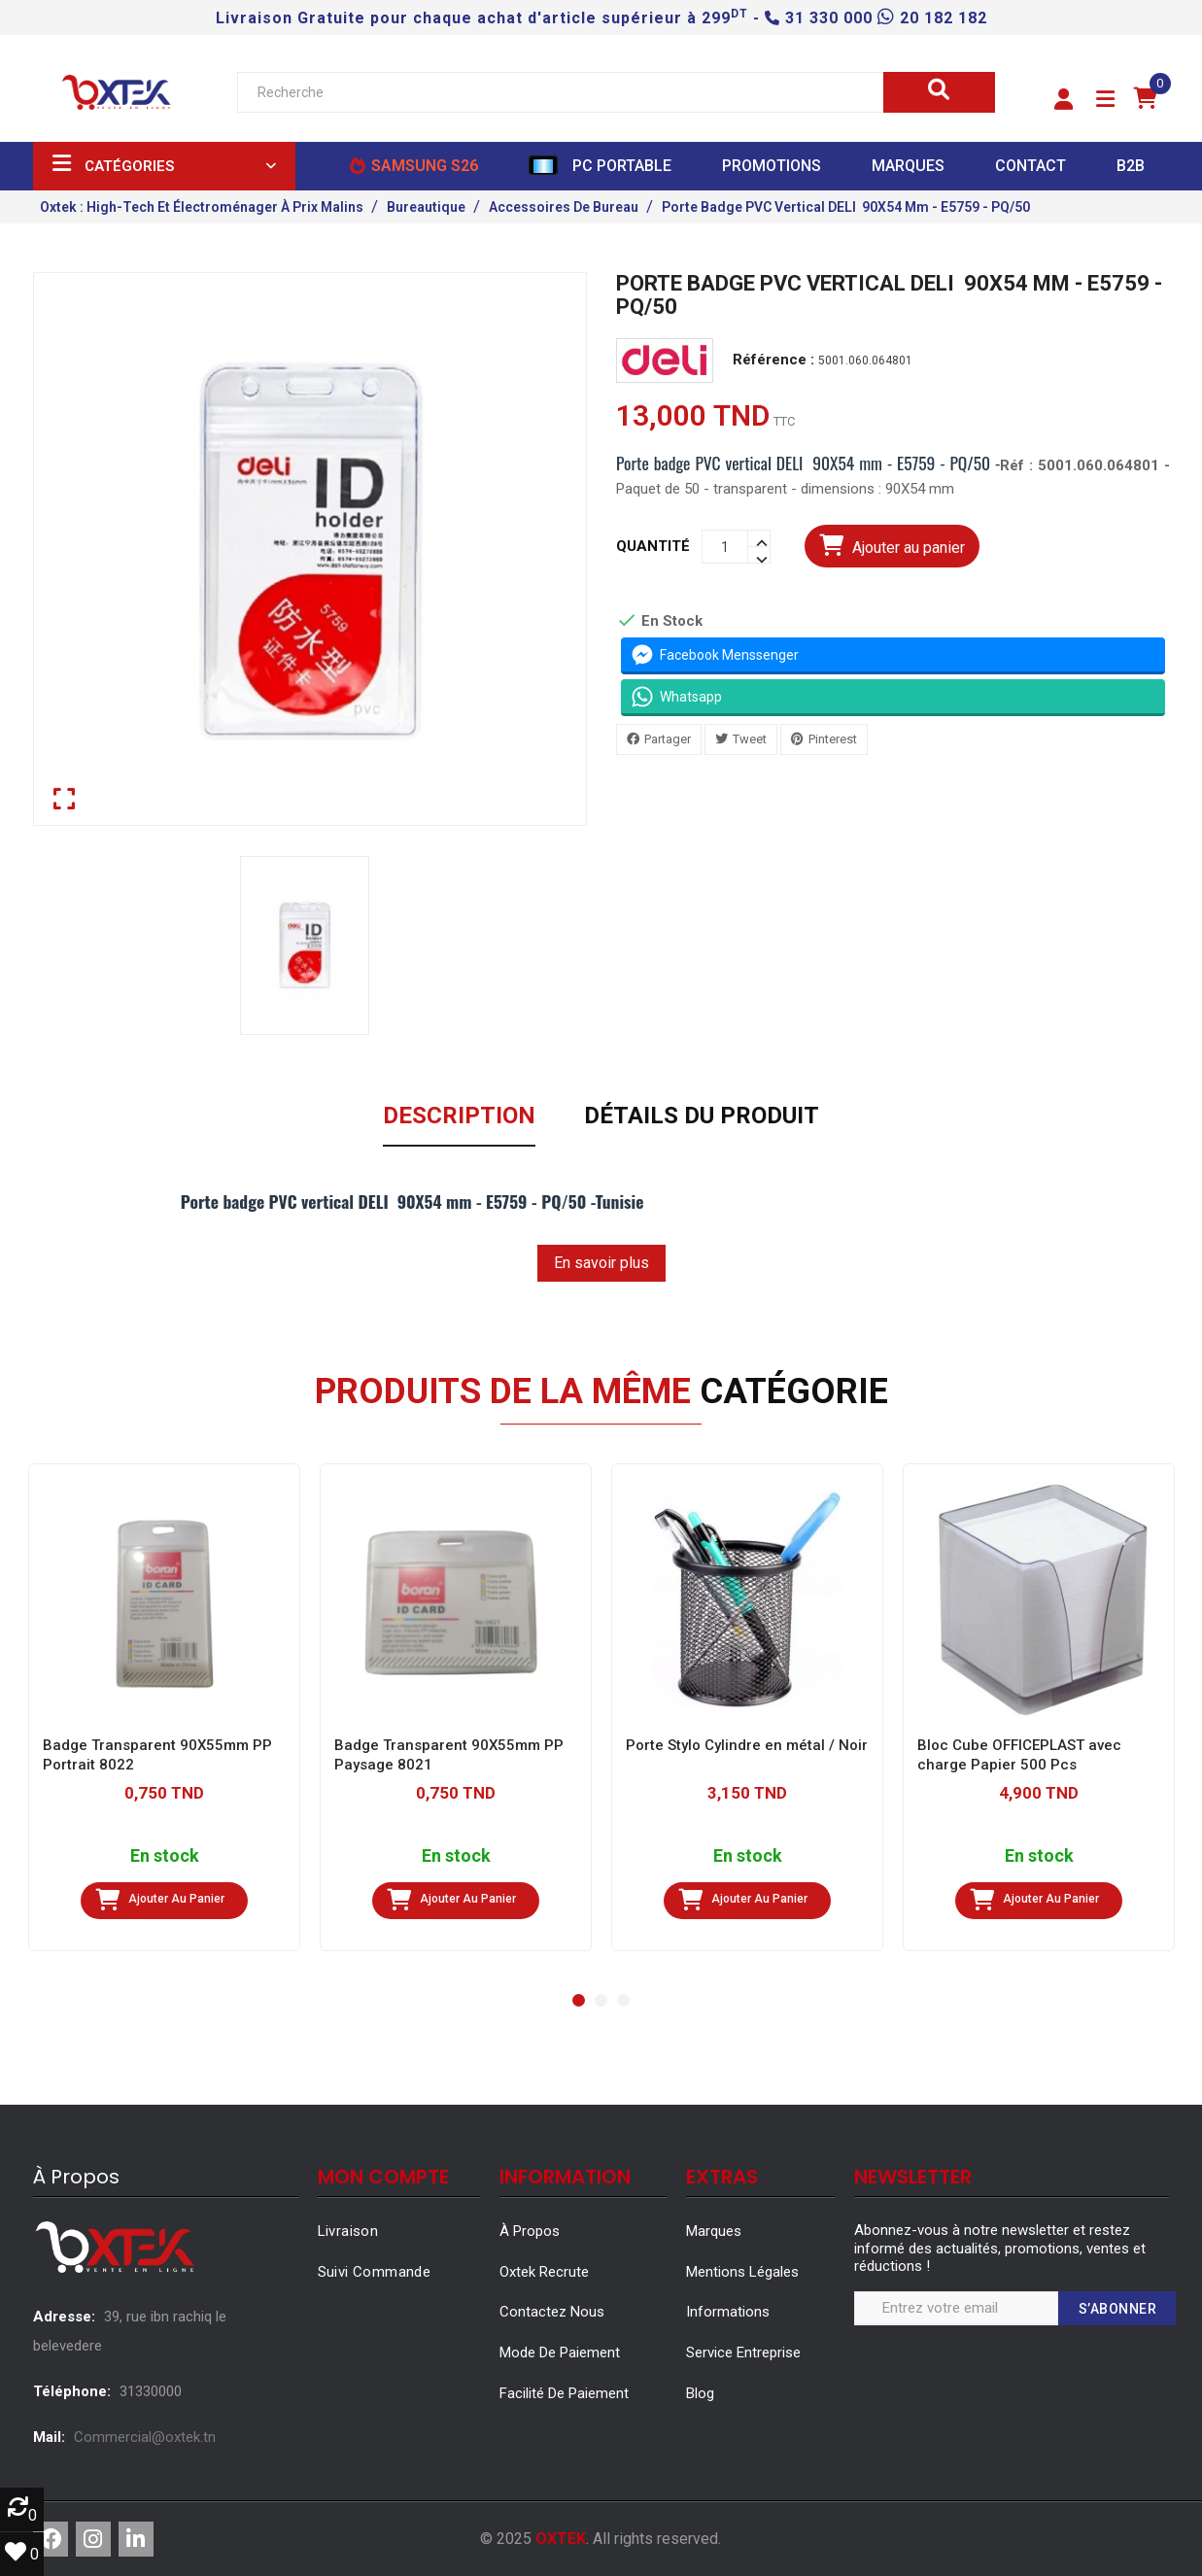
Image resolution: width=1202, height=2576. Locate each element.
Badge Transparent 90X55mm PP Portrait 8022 (157, 1754)
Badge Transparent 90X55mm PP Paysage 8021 (449, 1754)
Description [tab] (459, 1116)
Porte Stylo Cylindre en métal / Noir (747, 1745)
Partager (667, 739)
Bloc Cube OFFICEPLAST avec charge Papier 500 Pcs (1019, 1754)
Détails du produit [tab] (701, 1116)
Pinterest (832, 739)
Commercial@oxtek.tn (145, 2437)
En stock (163, 1856)
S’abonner (1118, 2309)
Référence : (773, 359)
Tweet (750, 739)
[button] (1063, 100)
